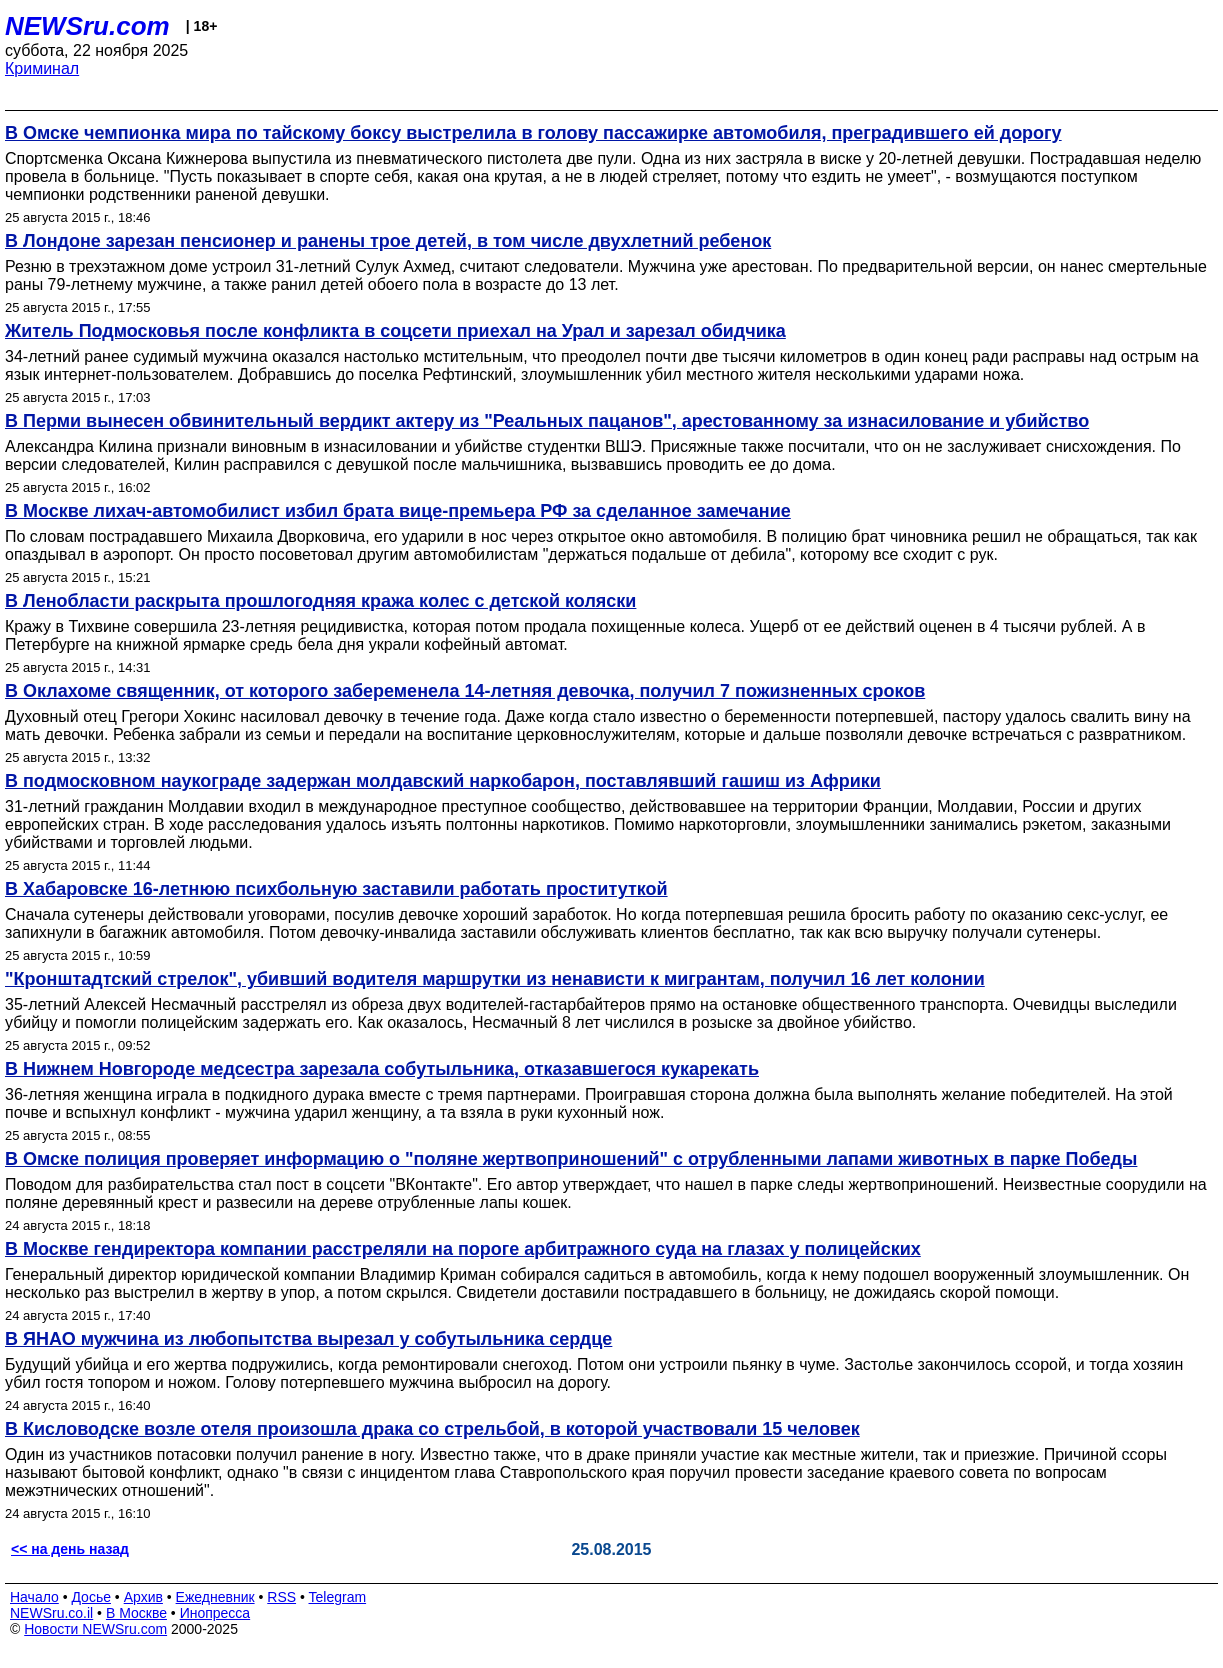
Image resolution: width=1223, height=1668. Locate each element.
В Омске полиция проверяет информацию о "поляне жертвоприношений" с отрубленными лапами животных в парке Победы (571, 1159)
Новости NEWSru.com (95, 1629)
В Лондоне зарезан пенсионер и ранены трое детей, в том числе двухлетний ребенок (388, 241)
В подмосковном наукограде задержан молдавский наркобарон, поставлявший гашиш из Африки (443, 781)
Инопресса (215, 1613)
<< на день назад (70, 1549)
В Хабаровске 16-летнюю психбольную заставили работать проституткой (336, 889)
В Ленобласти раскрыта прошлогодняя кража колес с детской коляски (320, 601)
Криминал (42, 68)
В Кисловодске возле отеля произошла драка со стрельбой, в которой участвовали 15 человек (432, 1429)
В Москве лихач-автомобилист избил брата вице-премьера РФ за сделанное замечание (398, 511)
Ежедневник (215, 1597)
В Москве (136, 1613)
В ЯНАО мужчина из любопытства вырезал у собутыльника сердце (308, 1339)
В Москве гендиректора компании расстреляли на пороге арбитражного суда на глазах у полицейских (463, 1249)
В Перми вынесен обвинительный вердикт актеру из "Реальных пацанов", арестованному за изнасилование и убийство (547, 421)
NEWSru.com (87, 26)
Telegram (338, 1597)
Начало (34, 1597)
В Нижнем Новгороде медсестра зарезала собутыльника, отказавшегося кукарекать (382, 1069)
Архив (143, 1597)
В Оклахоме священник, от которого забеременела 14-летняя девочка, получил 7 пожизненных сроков (465, 691)
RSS (281, 1597)
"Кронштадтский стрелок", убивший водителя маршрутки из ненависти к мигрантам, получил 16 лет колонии (495, 979)
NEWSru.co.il (51, 1613)
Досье (91, 1597)
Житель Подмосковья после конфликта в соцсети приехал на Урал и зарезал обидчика (395, 331)
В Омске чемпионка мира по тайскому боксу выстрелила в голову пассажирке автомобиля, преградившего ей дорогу (533, 133)
